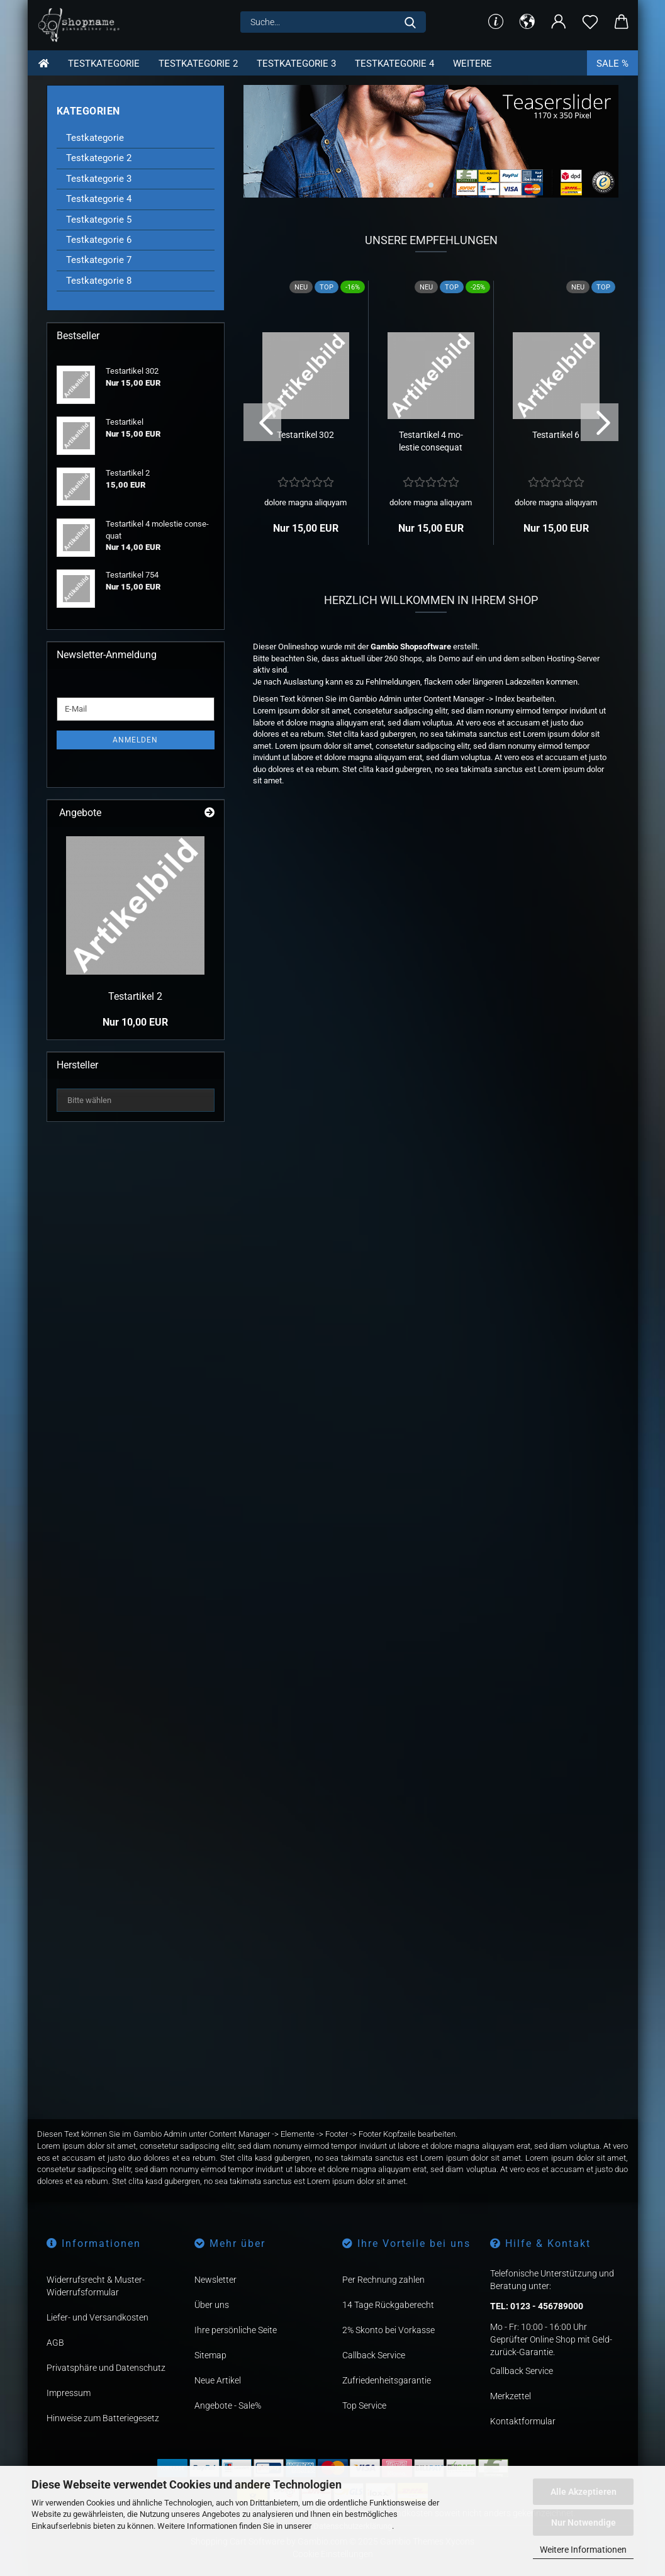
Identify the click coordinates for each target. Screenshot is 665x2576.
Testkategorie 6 (98, 239)
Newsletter (215, 2280)
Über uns (211, 2305)
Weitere (472, 63)
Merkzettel (510, 2396)
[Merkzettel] (590, 22)
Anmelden (135, 740)
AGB (55, 2343)
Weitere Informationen (583, 2550)
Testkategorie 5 (98, 219)
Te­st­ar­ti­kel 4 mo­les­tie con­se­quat (431, 441)
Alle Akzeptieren (583, 2492)
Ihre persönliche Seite (235, 2330)
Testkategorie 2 (198, 63)
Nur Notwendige (583, 2522)
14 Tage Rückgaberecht (388, 2305)
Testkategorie (104, 63)
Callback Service (373, 2355)
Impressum (69, 2393)
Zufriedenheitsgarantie (386, 2380)
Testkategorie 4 (394, 63)
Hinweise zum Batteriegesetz (103, 2418)
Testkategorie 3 (296, 63)
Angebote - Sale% (227, 2405)
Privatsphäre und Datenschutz (106, 2368)
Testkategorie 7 (98, 260)
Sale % (612, 63)
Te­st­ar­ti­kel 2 (135, 996)
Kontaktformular (523, 2421)
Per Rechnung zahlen (383, 2280)
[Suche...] (410, 22)
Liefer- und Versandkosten (97, 2317)
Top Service (364, 2405)
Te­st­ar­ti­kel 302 (305, 435)
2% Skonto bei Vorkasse (388, 2330)
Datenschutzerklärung (352, 2526)
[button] (527, 22)
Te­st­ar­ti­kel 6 (555, 435)
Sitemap (210, 2355)
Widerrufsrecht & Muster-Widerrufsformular (96, 2286)
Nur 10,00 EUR (135, 1022)
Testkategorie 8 (98, 280)
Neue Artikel (217, 2380)
